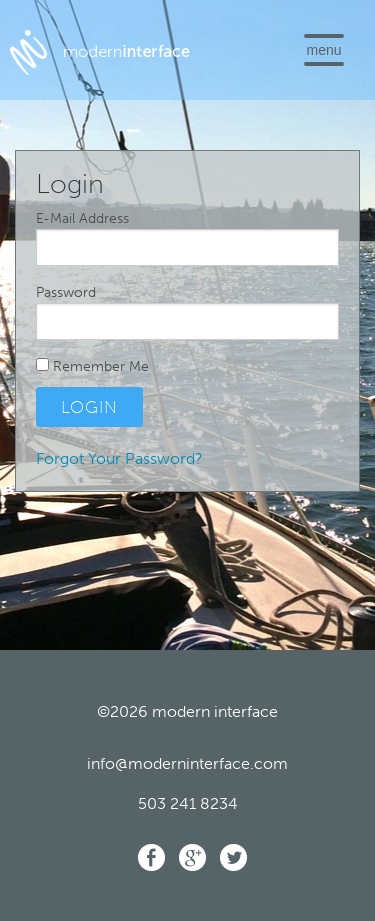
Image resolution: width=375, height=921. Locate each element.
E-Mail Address (82, 218)
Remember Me (92, 366)
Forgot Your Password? (119, 458)
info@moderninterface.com (187, 763)
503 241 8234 (188, 803)
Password (66, 292)
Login (89, 407)
